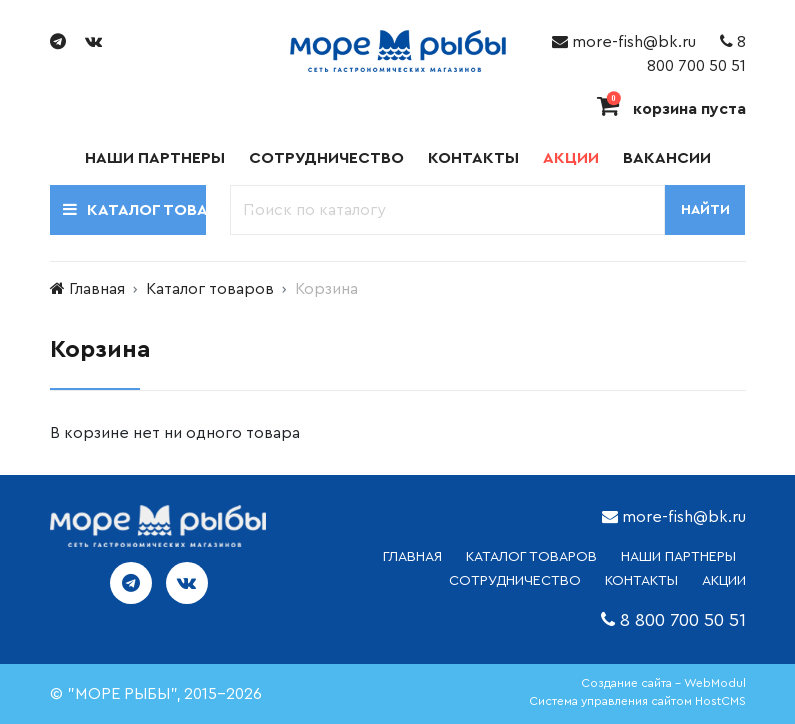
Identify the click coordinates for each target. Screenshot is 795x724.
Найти (705, 210)
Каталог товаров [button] (134, 209)
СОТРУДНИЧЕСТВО (515, 581)
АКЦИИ (724, 581)
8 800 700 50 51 (683, 620)
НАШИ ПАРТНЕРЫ (678, 557)
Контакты (473, 158)
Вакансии (667, 158)
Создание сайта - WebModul (663, 683)
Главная (97, 289)
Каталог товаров (210, 289)
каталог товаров (531, 557)
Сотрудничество (326, 158)
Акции (571, 158)
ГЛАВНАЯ (412, 557)
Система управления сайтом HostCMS (637, 701)
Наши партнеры (155, 158)
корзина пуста (671, 109)
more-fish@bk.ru (624, 42)
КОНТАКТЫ (641, 581)
